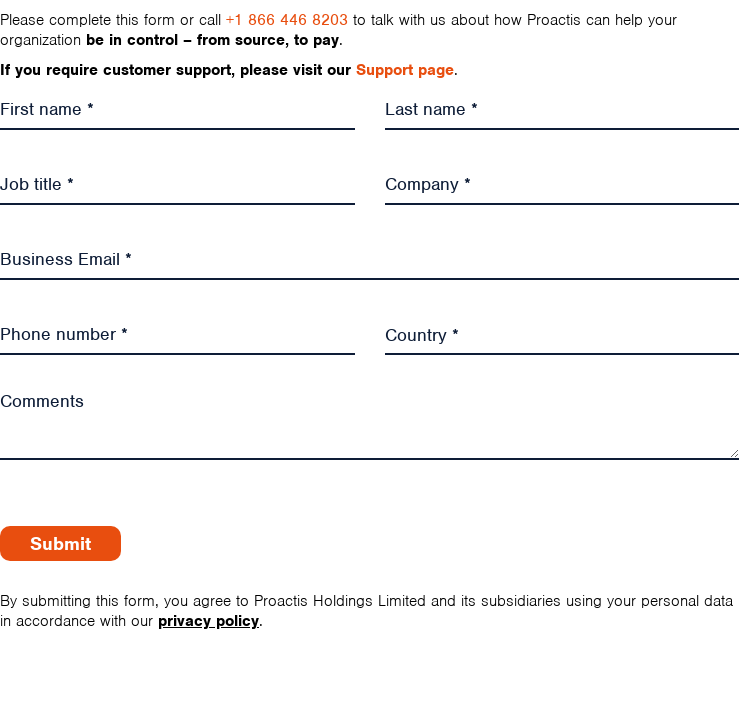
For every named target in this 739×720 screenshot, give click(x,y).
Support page (405, 70)
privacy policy (208, 621)
